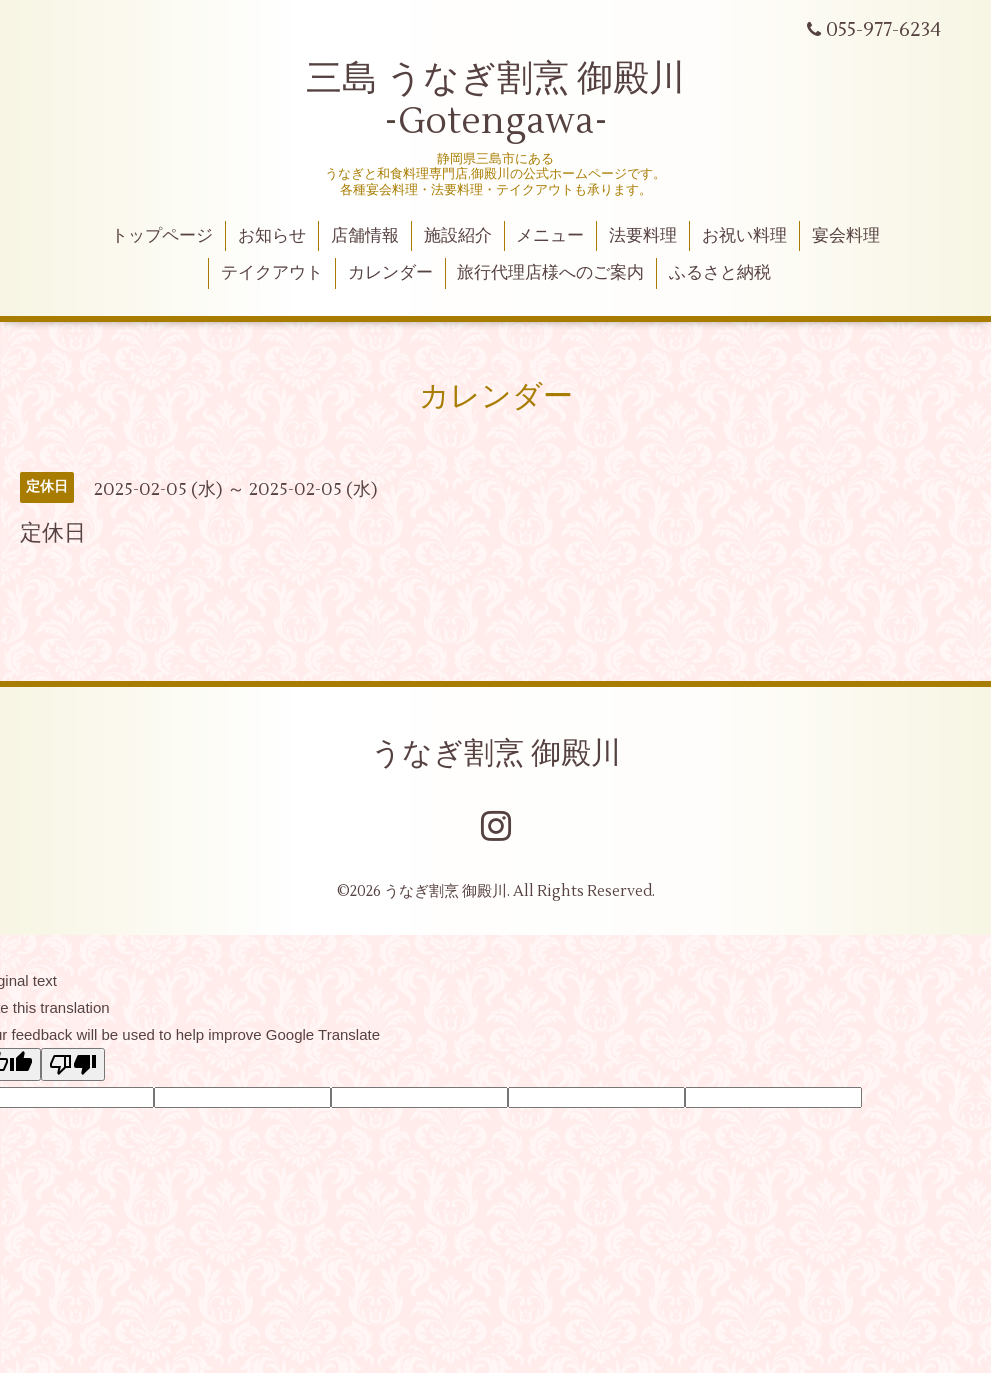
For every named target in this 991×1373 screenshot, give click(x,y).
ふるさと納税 (720, 273)
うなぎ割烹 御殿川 (496, 753)
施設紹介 (458, 236)
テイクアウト (272, 273)
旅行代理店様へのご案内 (550, 273)
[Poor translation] (73, 1064)
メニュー (550, 236)
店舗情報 (365, 236)
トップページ (162, 236)
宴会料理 (846, 236)
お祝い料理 (744, 236)
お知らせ (272, 236)
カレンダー (390, 273)
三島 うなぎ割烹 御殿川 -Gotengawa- (495, 100)
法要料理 (643, 236)
